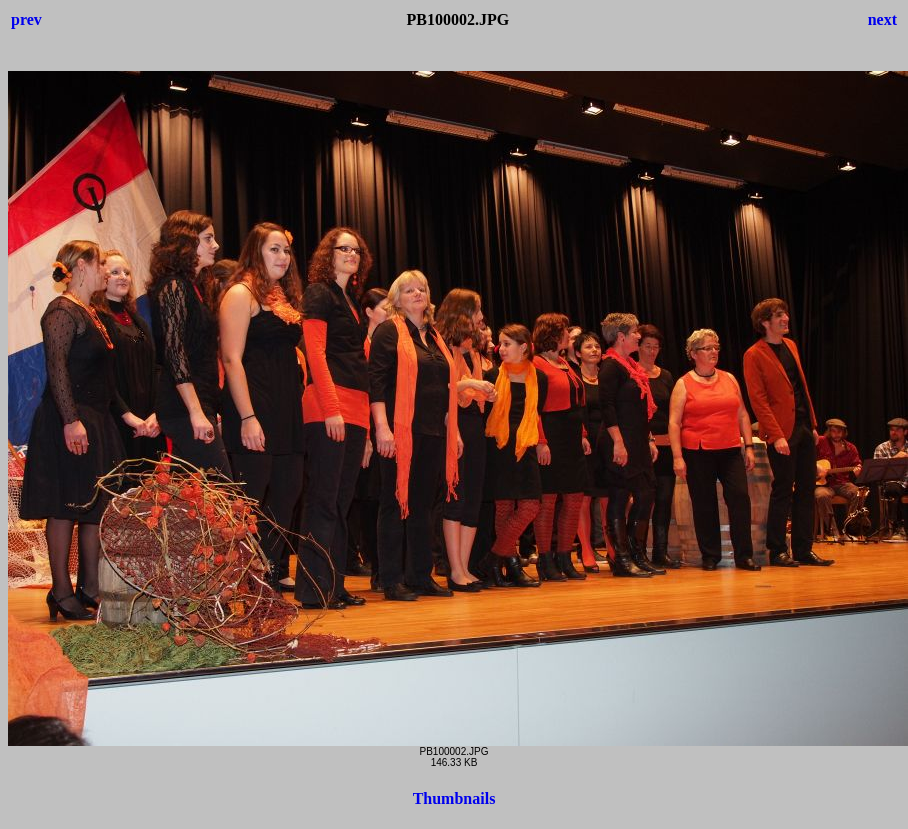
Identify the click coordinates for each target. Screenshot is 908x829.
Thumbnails (454, 798)
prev (26, 19)
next (882, 19)
